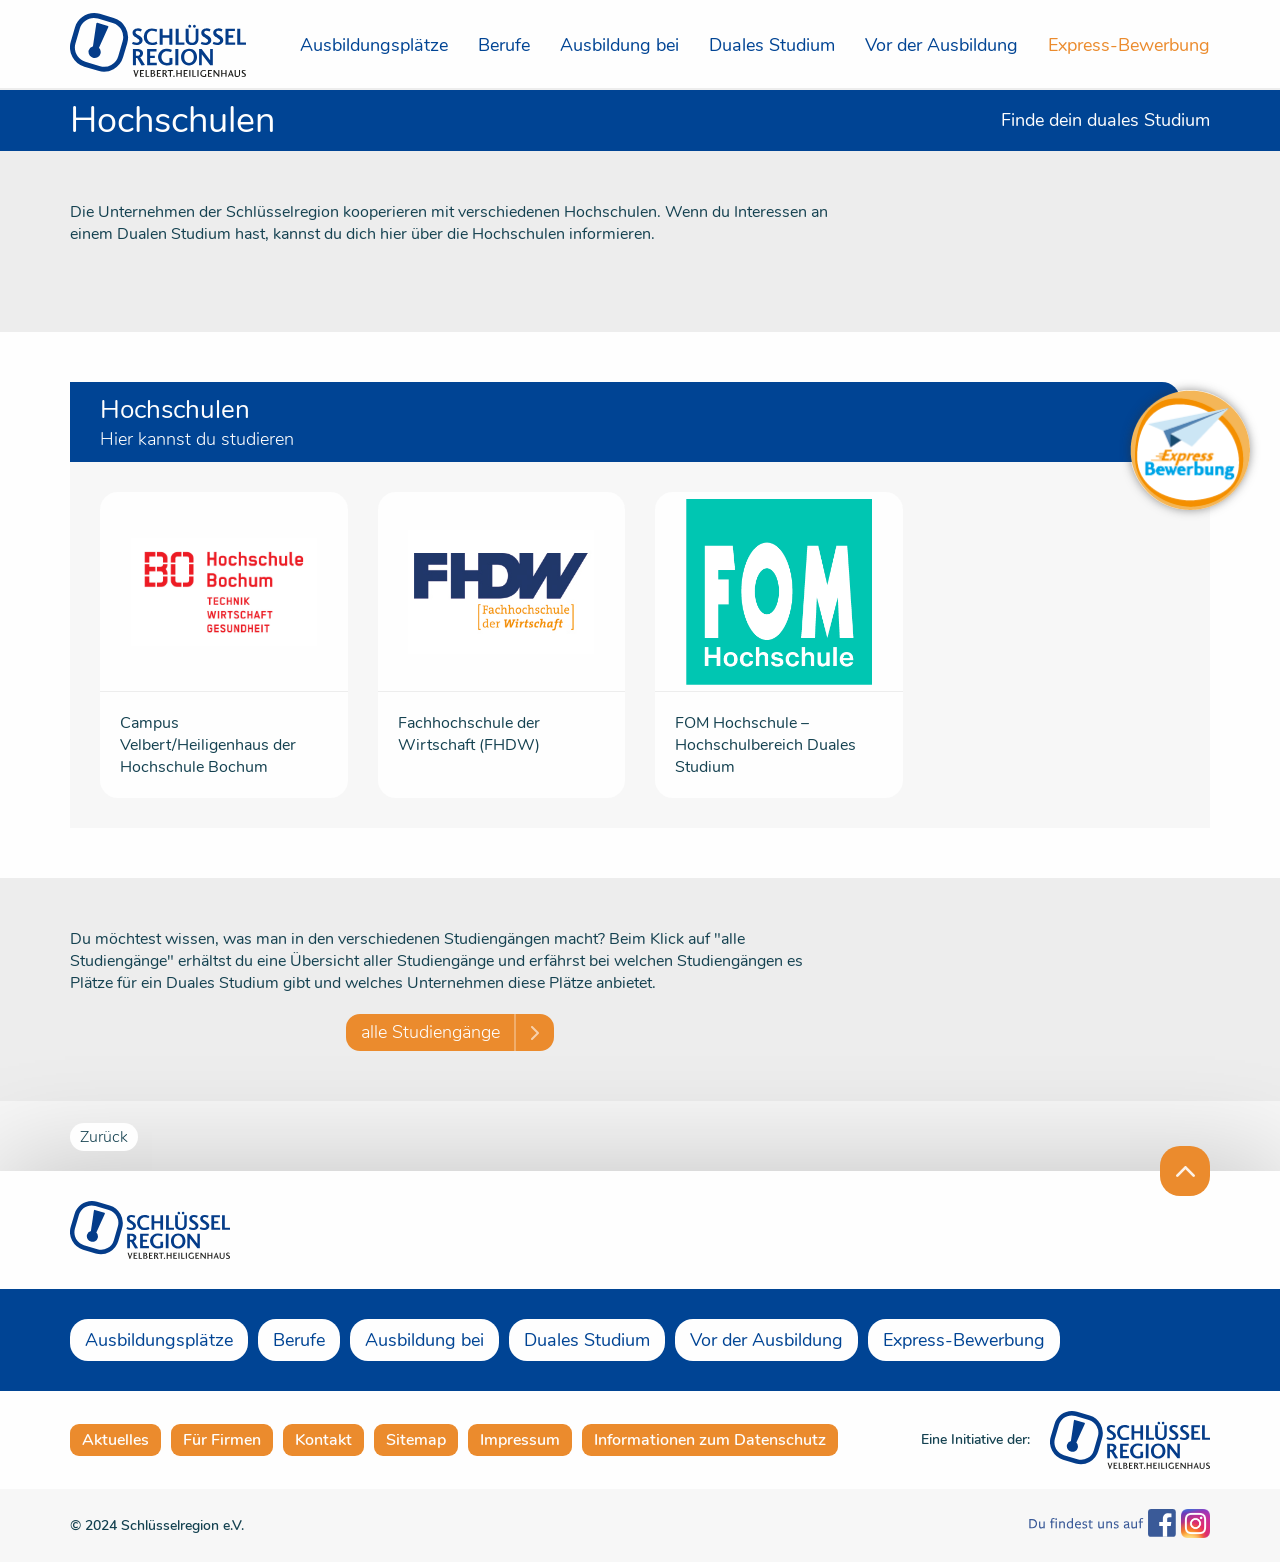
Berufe (504, 45)
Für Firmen (222, 1440)
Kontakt (323, 1440)
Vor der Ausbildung (941, 45)
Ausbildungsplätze (374, 45)
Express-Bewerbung (1129, 45)
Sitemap (416, 1440)
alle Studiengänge (430, 1032)
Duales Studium (772, 45)
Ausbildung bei (619, 45)
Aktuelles (115, 1440)
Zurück (104, 1137)
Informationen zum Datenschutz (710, 1440)
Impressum (520, 1440)
